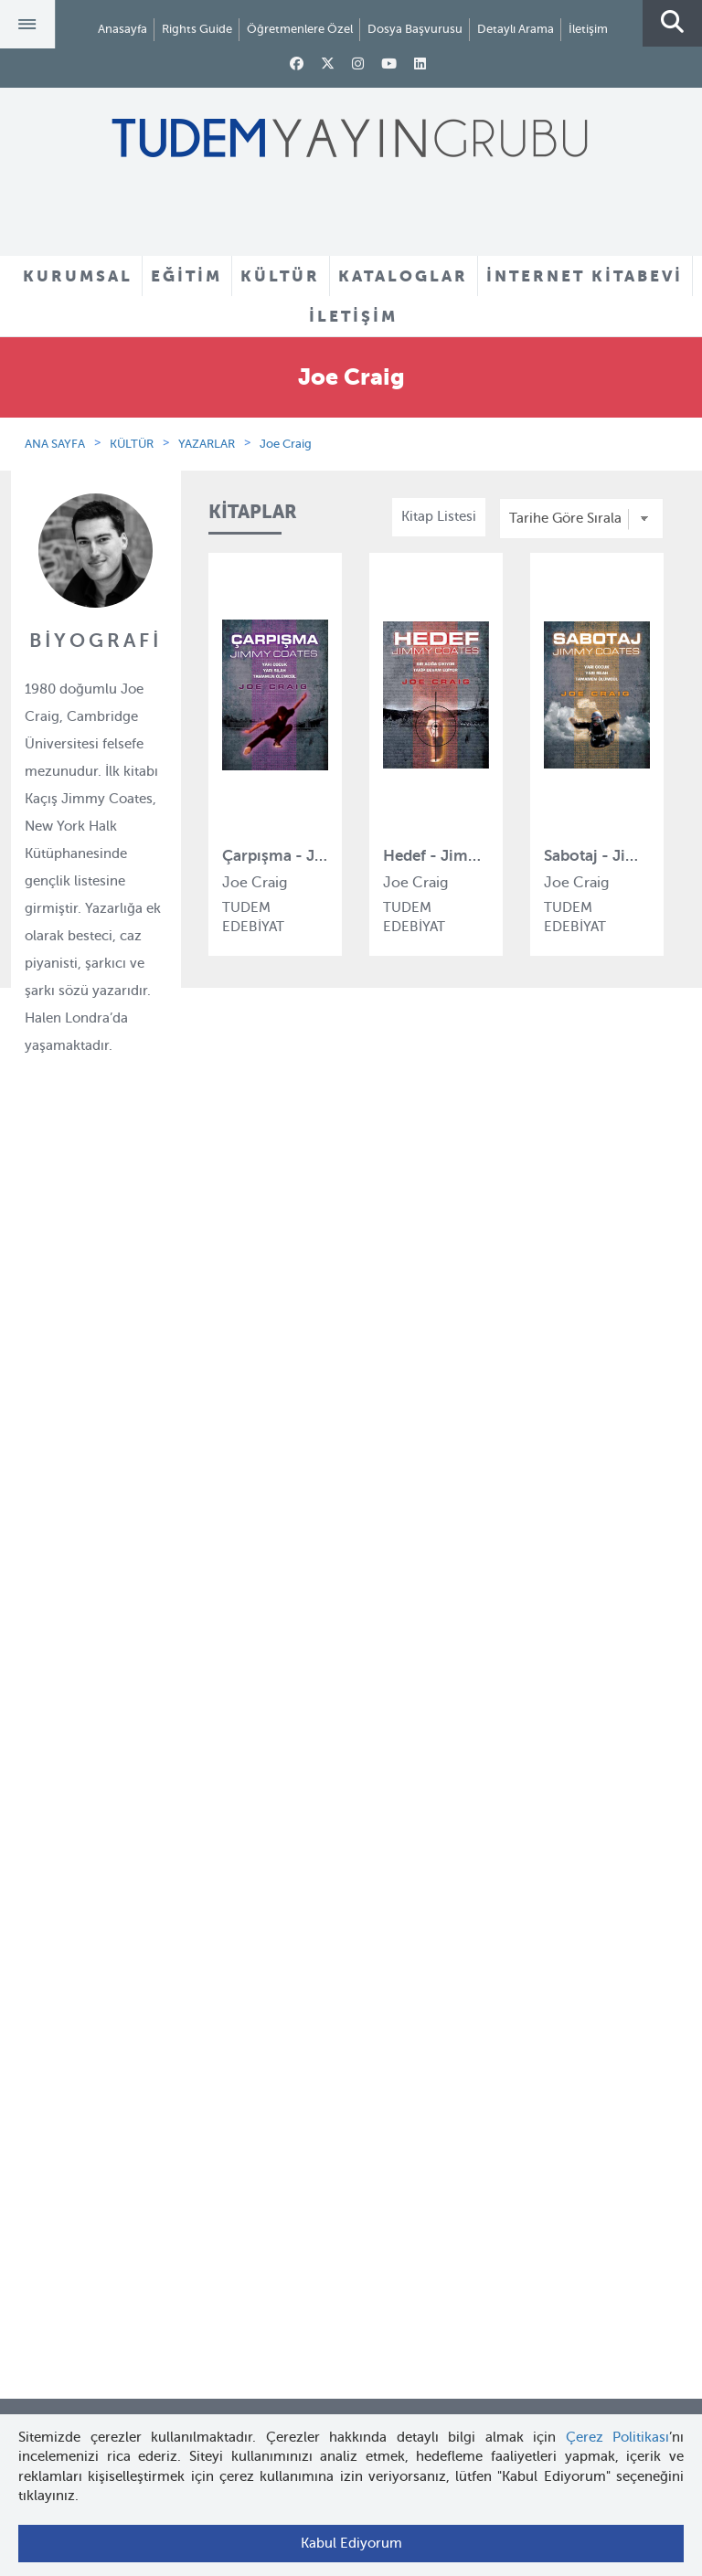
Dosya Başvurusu (415, 29)
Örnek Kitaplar (395, 1558)
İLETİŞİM (353, 316)
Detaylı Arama (515, 29)
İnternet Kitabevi (79, 1959)
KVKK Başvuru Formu (94, 1623)
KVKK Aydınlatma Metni (101, 1590)
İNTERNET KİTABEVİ (584, 276)
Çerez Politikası (618, 2437)
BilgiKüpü (239, 1523)
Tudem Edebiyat (259, 1556)
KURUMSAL (78, 276)
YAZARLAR (206, 444)
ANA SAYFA (55, 444)
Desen (228, 1656)
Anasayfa (122, 29)
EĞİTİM (186, 276)
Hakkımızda (64, 1456)
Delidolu (234, 1689)
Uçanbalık (239, 1590)
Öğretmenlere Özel (300, 29)
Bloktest (234, 1490)
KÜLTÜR (280, 276)
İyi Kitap (233, 1723)
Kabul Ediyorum (351, 2543)
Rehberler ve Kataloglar (424, 1592)
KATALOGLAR (403, 276)
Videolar (376, 1624)
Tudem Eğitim (252, 1456)
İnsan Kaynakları (79, 1523)
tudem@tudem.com (350, 2270)
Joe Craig (286, 444)
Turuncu (234, 1756)
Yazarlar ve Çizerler (411, 1491)
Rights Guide (197, 29)
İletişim (588, 29)
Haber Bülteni (70, 1556)
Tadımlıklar (385, 1525)
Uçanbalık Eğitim (262, 1623)
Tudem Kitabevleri (84, 1490)
